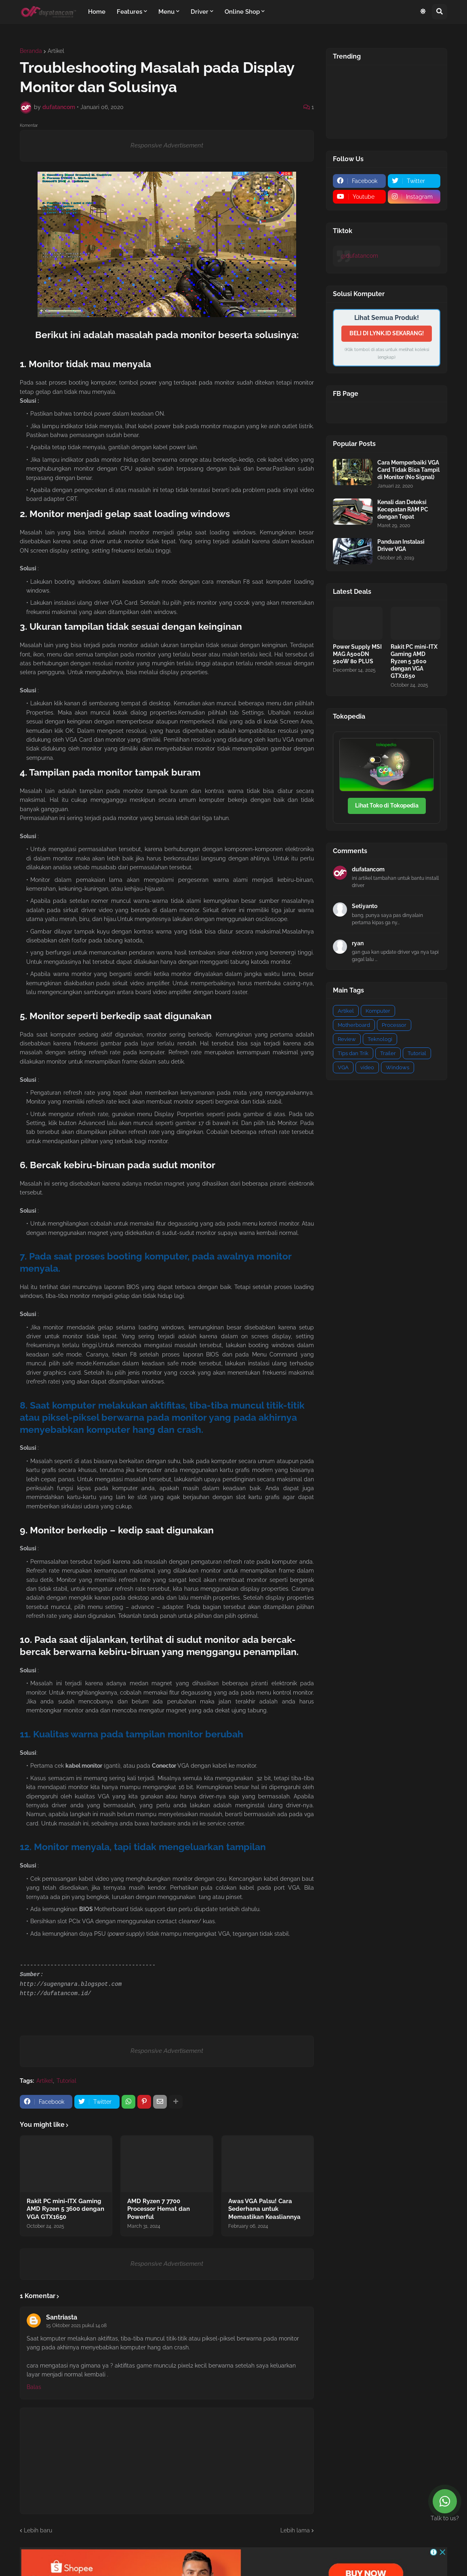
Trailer (388, 1053)
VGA (343, 1067)
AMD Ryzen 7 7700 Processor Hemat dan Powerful (158, 2209)
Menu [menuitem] (166, 11)
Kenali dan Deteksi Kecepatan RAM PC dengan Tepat (402, 509)
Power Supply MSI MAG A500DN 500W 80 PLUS (357, 654)
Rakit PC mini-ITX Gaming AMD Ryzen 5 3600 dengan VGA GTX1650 (65, 2209)
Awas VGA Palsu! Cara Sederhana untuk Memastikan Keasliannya (264, 2209)
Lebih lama (295, 2530)
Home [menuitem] (96, 11)
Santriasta (61, 2317)
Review (347, 1039)
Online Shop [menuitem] (242, 11)
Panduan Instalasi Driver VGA (401, 545)
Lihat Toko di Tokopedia (387, 805)
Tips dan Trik (353, 1053)
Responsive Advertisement (166, 145)
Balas (34, 2387)
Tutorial (66, 2081)
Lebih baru (38, 2530)
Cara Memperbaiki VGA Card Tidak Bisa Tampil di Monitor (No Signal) (408, 469)
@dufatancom (359, 255)
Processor (394, 1025)
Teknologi (380, 1039)
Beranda (31, 51)
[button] (423, 11)
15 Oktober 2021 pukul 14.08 (76, 2325)
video (367, 1067)
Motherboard (354, 1025)
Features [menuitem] (129, 11)
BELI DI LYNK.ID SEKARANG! (386, 333)
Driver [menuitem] (199, 11)
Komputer (378, 1011)
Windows (397, 1067)
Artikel (56, 51)
